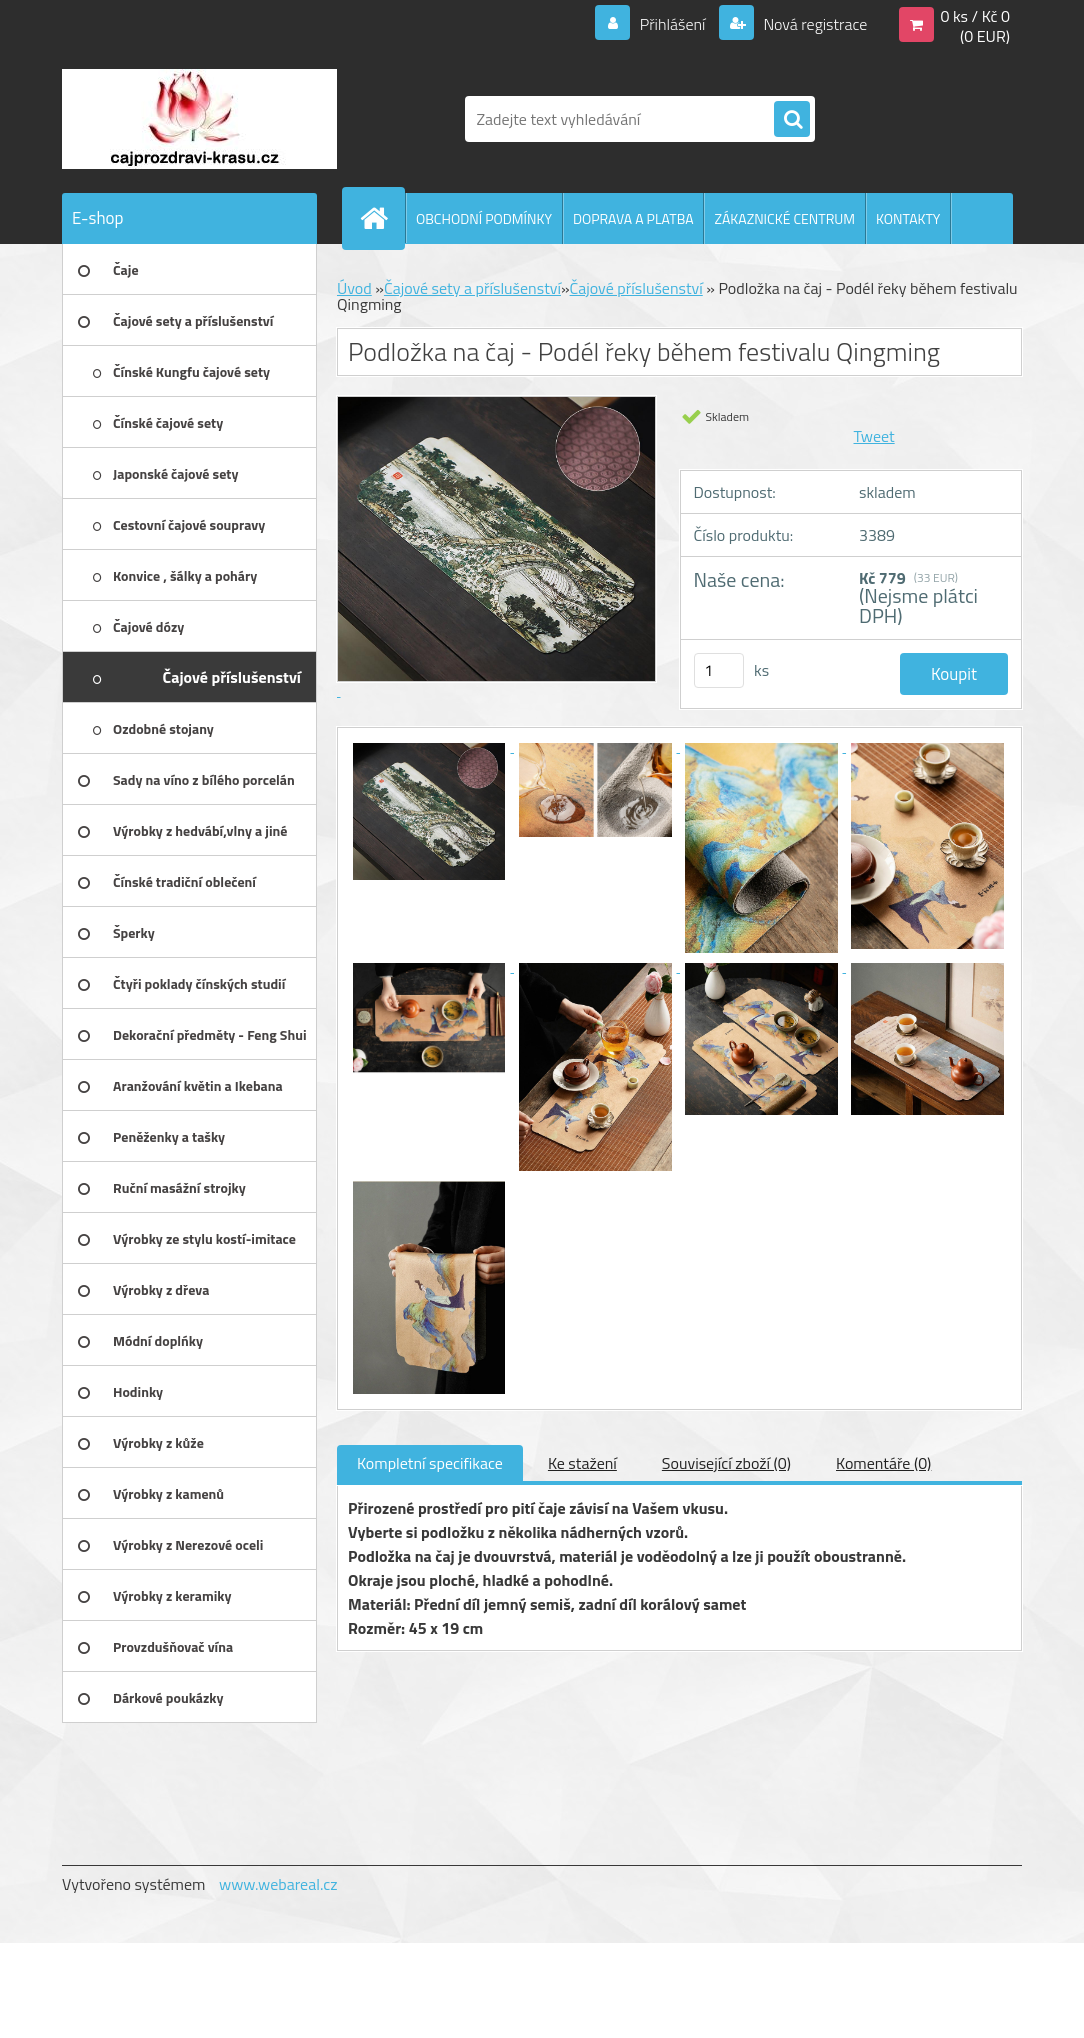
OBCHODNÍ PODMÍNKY (484, 218)
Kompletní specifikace (430, 1463)
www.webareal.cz (278, 1884)
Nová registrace (814, 24)
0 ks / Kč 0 (975, 16)
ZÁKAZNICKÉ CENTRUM (784, 218)
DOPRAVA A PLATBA (633, 218)
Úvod (354, 288)
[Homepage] (382, 218)
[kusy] (719, 670)
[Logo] (199, 119)
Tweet (874, 436)
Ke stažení (582, 1463)
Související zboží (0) (726, 1463)
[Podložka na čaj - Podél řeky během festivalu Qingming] (431, 746)
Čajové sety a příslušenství (472, 288)
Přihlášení (672, 24)
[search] (792, 120)
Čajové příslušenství (636, 288)
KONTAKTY (908, 218)
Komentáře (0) (883, 1463)
